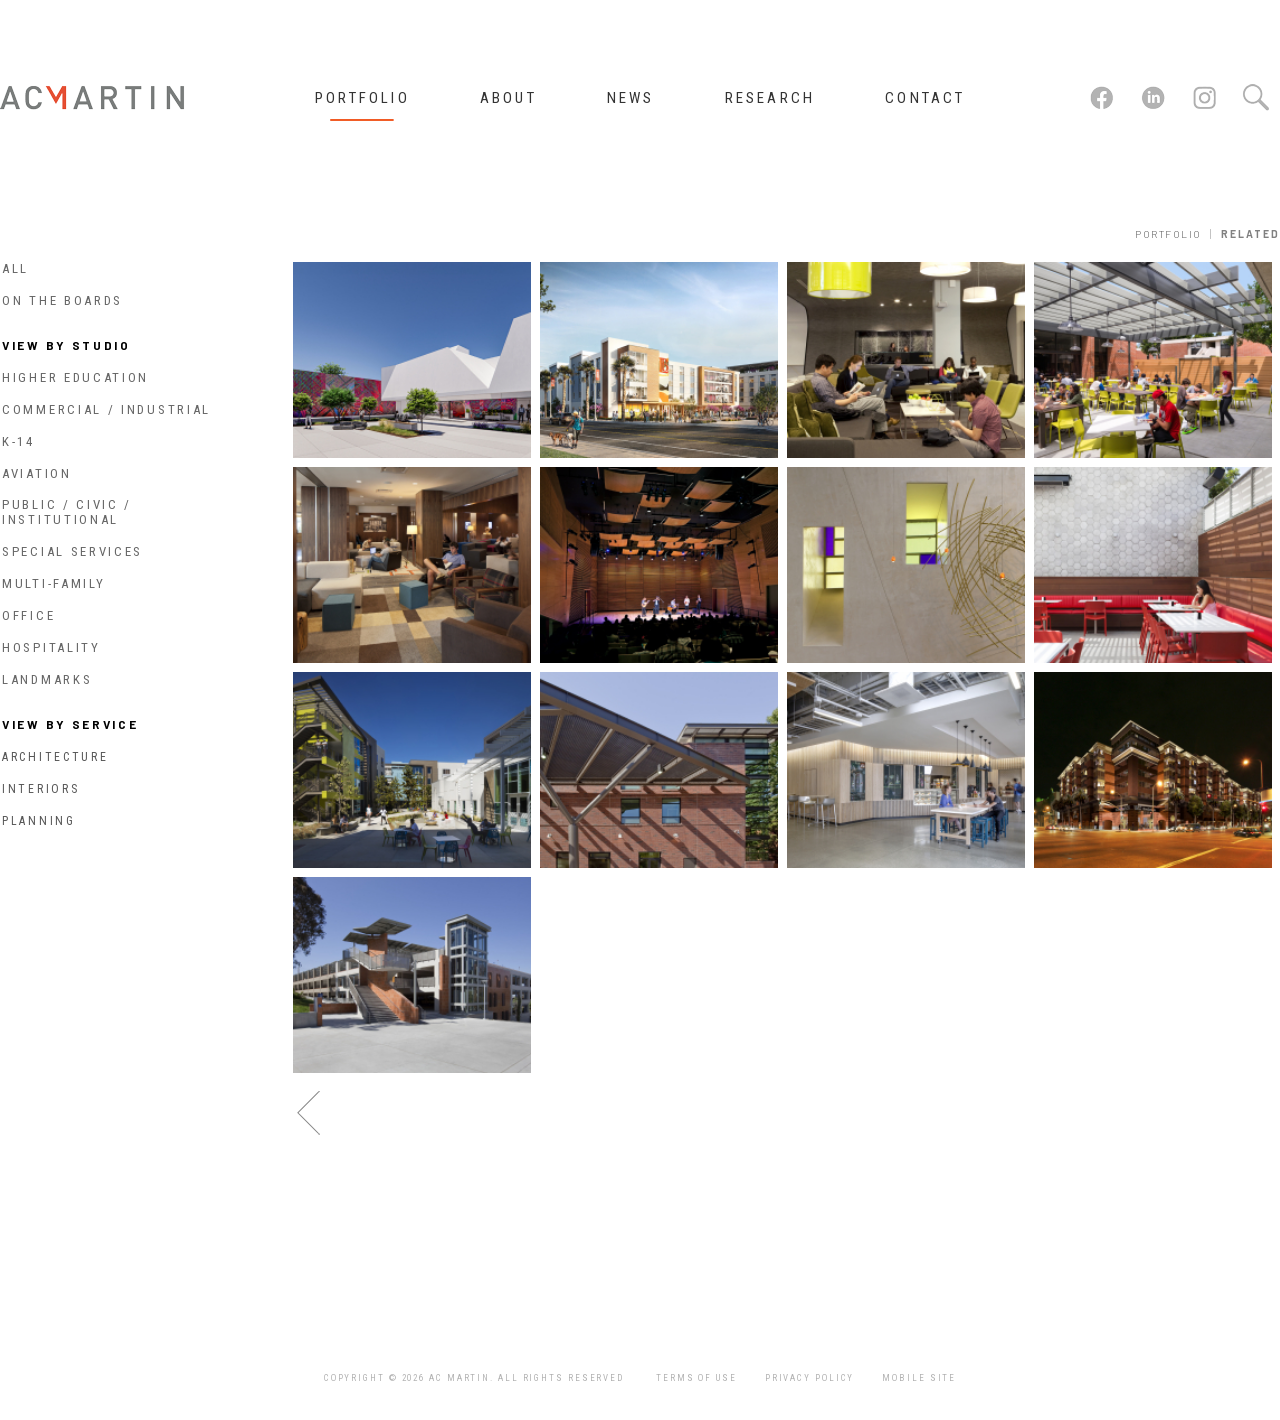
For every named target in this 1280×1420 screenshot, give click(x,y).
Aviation (37, 473)
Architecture (55, 757)
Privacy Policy (810, 1378)
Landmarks (47, 679)
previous (309, 1113)
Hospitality (51, 647)
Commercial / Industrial (106, 409)
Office (28, 615)
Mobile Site (919, 1378)
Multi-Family (53, 583)
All (15, 268)
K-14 (18, 441)
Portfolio (1168, 234)
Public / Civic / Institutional (67, 512)
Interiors (40, 789)
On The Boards (62, 300)
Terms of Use (696, 1378)
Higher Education (75, 377)
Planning (39, 821)
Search (1255, 98)
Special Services (72, 551)
